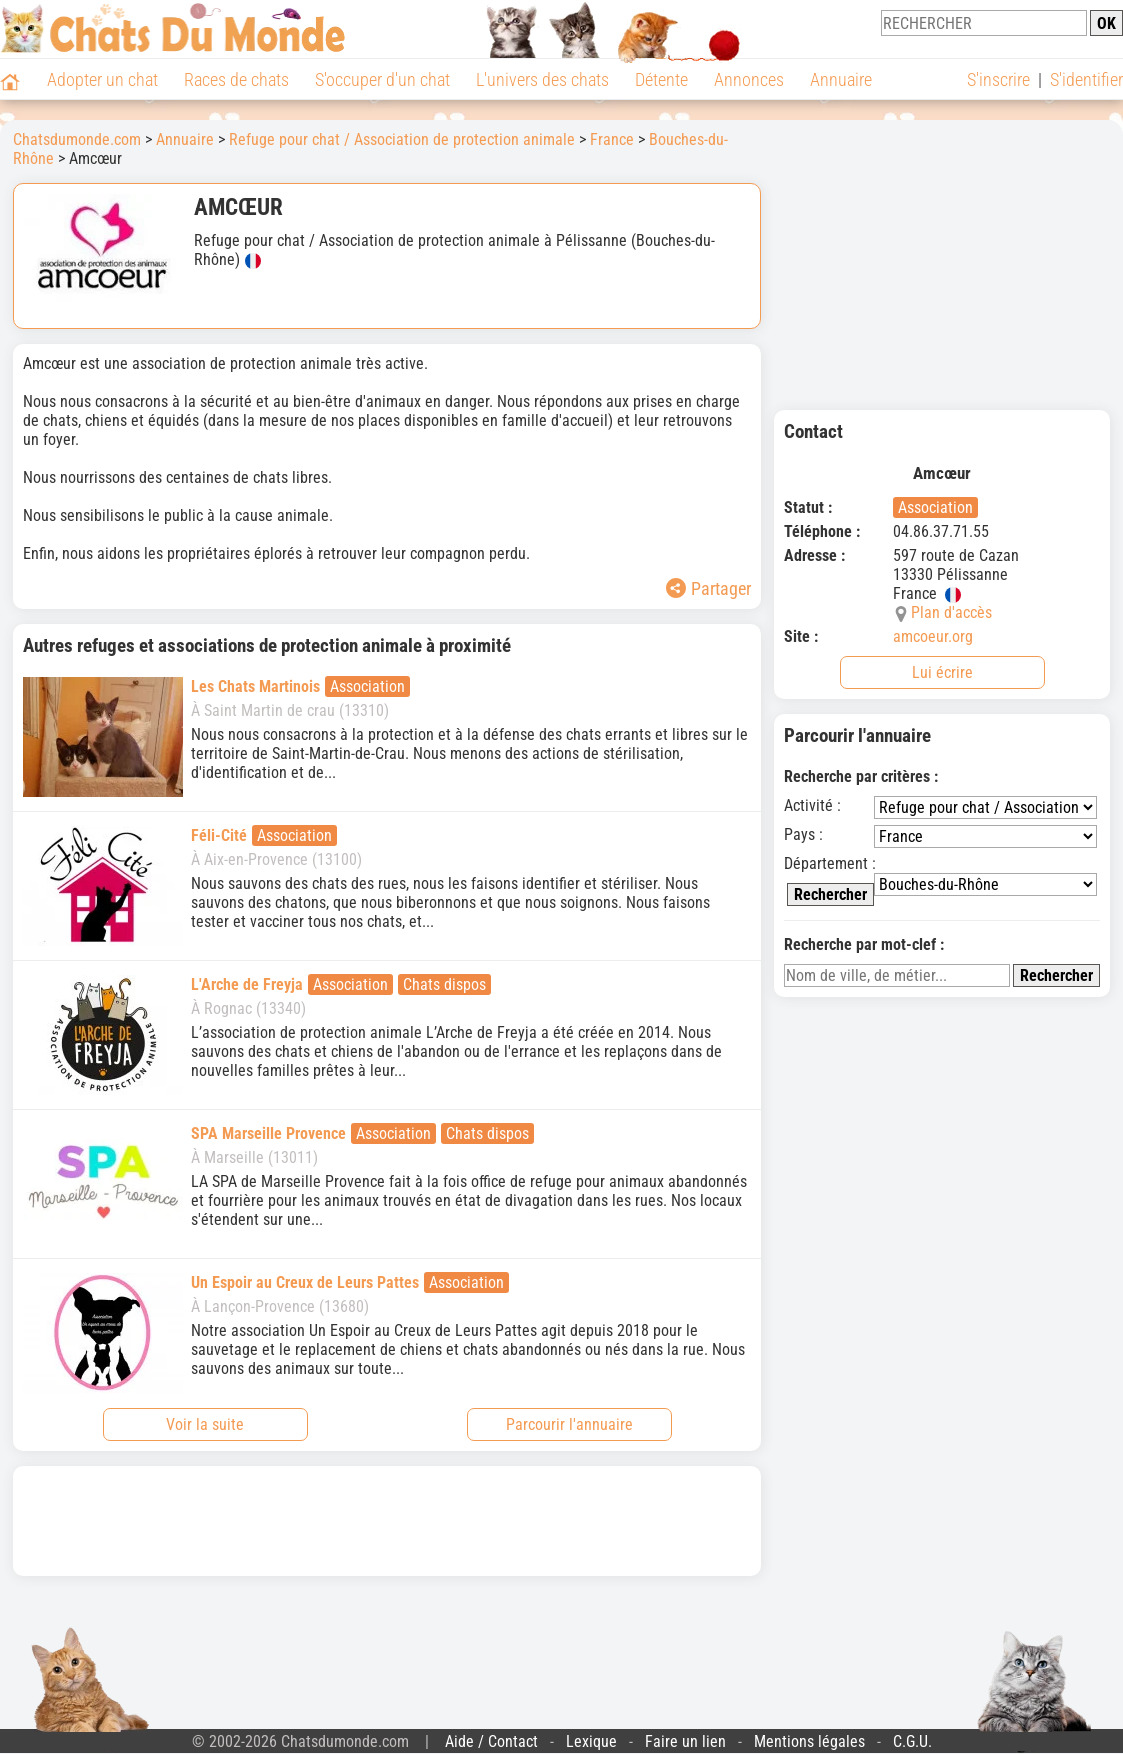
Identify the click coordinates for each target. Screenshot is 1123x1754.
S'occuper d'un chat (382, 79)
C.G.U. (912, 1741)
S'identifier (1086, 79)
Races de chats (236, 79)
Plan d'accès (951, 612)
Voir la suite (205, 1424)
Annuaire (841, 79)
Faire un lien (685, 1741)
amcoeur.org (933, 636)
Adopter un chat (102, 79)
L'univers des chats (542, 79)
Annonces (749, 79)
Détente (661, 79)
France (612, 139)
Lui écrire (942, 672)
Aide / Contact (491, 1741)
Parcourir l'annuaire (569, 1424)
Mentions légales (809, 1741)
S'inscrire (998, 79)
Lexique (591, 1741)
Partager (708, 588)
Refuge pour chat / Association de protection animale (402, 139)
